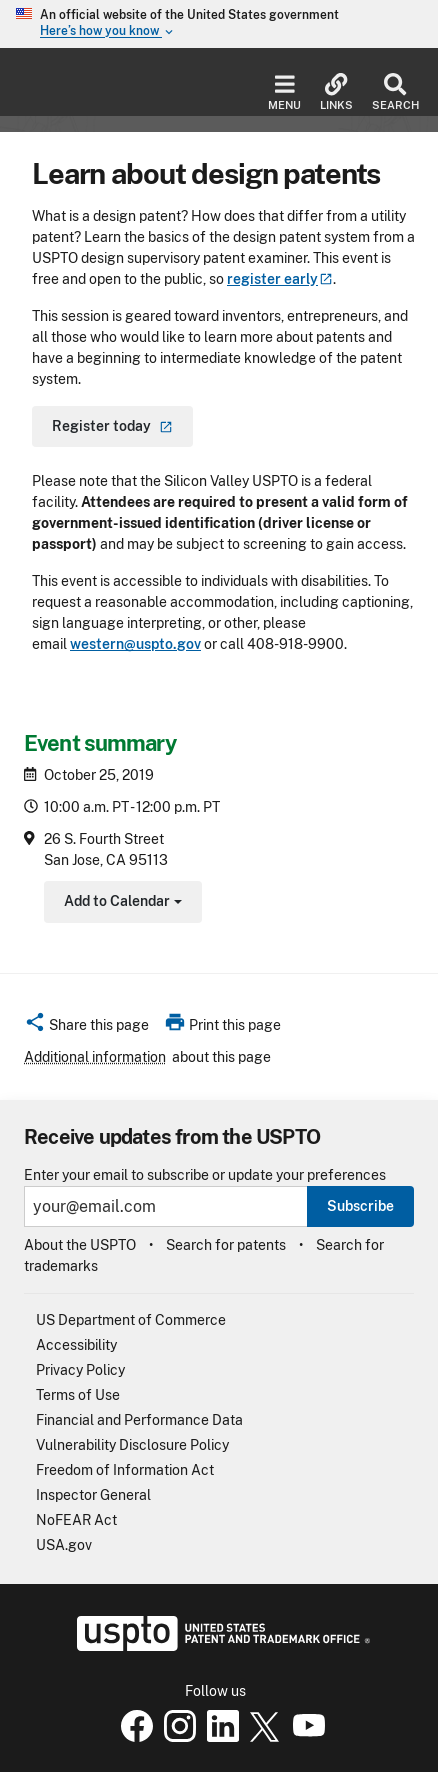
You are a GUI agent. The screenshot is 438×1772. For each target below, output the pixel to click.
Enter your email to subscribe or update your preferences (205, 1175)
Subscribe (360, 1206)
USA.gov (64, 1545)
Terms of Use (78, 1395)
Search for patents (226, 1245)
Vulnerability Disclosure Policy (132, 1445)
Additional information (95, 1057)
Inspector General (93, 1495)
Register (112, 426)
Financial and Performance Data (139, 1420)
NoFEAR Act (76, 1520)
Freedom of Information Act (125, 1470)
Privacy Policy (80, 1370)
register (280, 279)
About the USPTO (80, 1245)
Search (395, 92)
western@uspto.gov (135, 644)
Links (336, 92)
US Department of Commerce (131, 1320)
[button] (86, 1028)
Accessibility (76, 1345)
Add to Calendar (120, 903)
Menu (284, 92)
